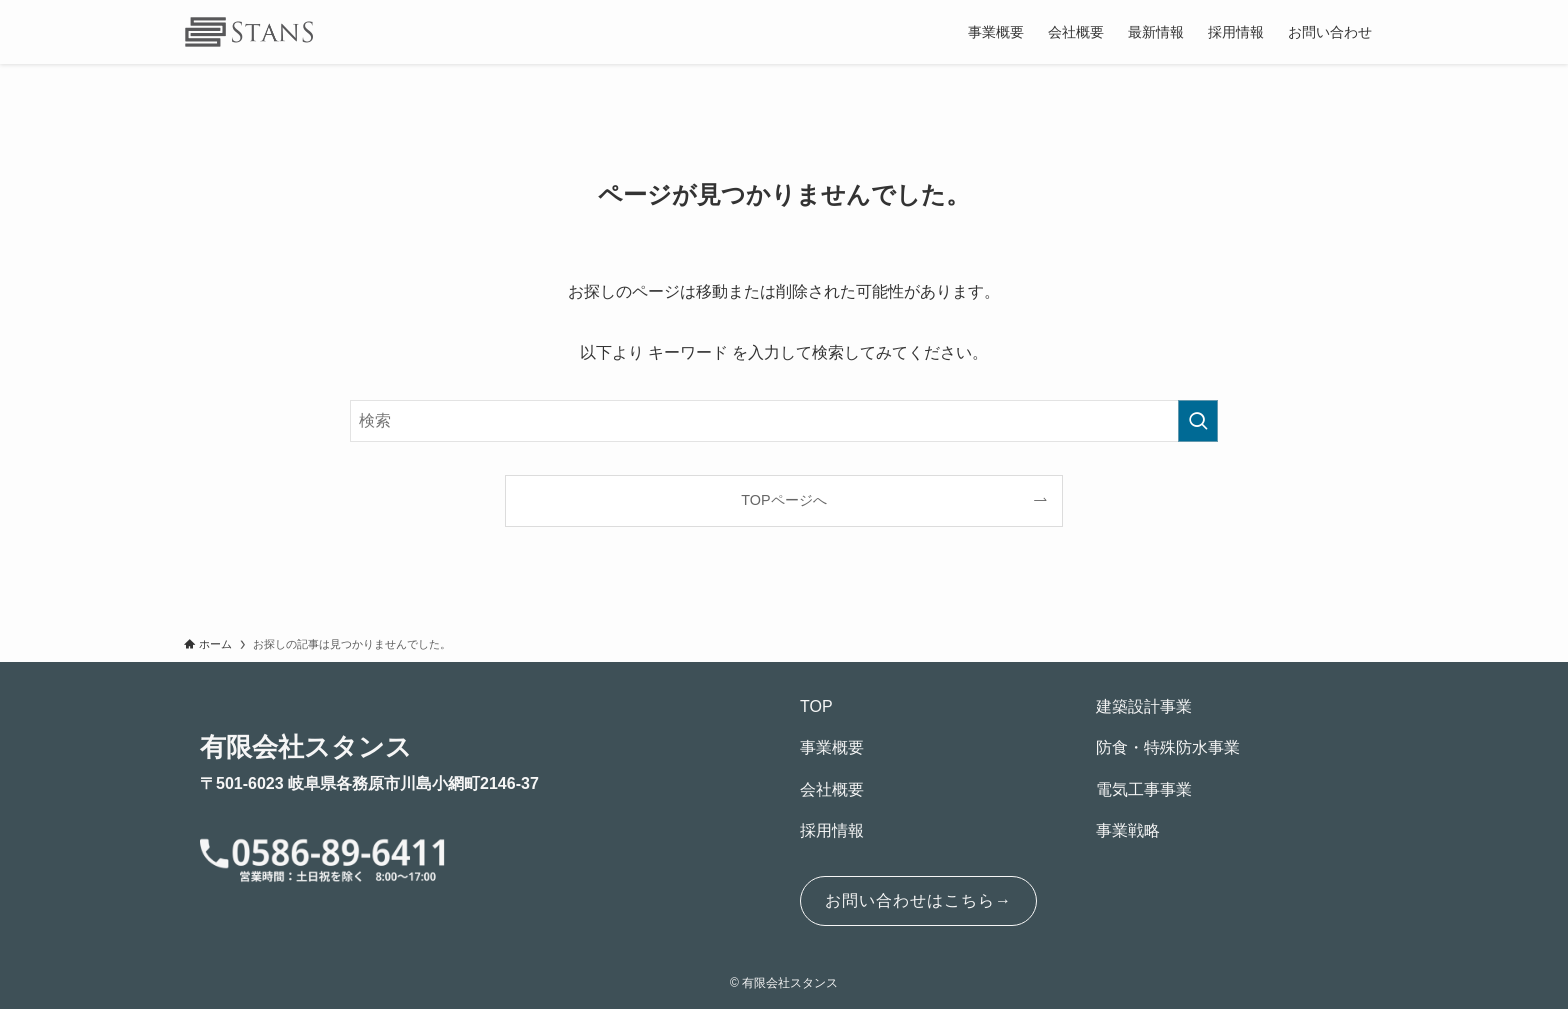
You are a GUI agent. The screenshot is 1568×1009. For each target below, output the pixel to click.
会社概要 (832, 789)
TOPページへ (783, 500)
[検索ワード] (784, 421)
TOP (816, 706)
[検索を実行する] (1198, 421)
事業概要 (832, 747)
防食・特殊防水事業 (1168, 747)
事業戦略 (1128, 830)
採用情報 (832, 830)
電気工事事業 (1144, 789)
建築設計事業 (1144, 706)
